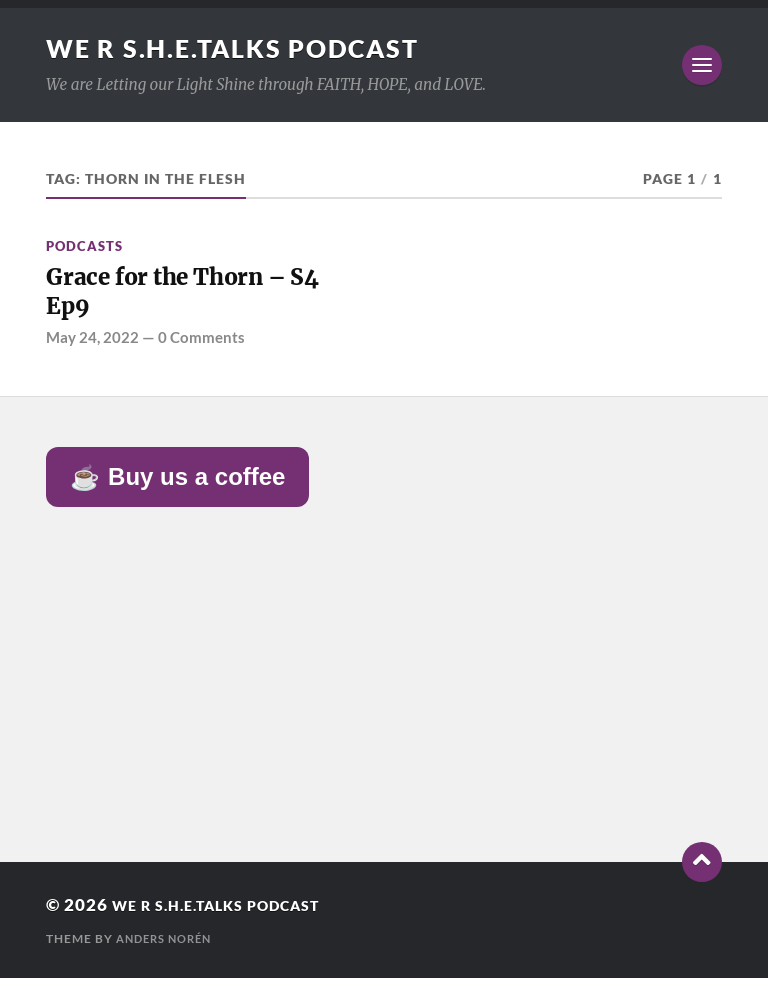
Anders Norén (168, 948)
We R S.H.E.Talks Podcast (241, 48)
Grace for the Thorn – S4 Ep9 (202, 297)
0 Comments (201, 347)
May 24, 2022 (92, 347)
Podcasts (84, 246)
